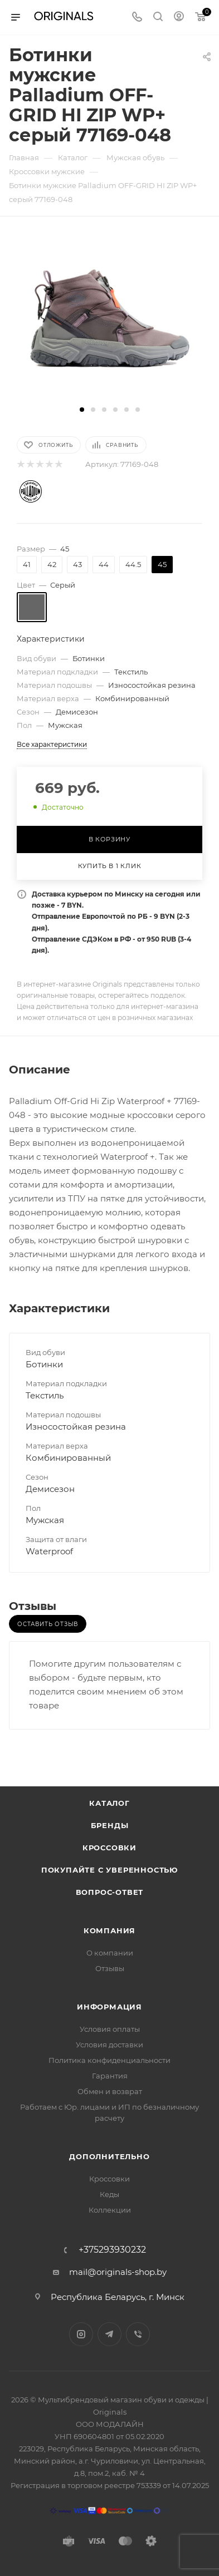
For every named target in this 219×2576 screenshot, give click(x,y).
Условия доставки (109, 2044)
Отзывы (109, 1968)
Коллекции (110, 2209)
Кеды (109, 2194)
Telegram (109, 2334)
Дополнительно (109, 2156)
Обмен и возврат (109, 2091)
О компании (109, 1952)
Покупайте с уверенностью (109, 1869)
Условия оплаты (110, 2029)
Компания (109, 1930)
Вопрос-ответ (110, 1892)
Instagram (81, 2334)
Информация (109, 2006)
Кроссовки (109, 1847)
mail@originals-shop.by (118, 2272)
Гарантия (110, 2075)
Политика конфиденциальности (109, 2060)
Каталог (109, 1803)
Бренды (110, 1825)
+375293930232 (112, 2249)
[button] (81, 409)
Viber (138, 2334)
